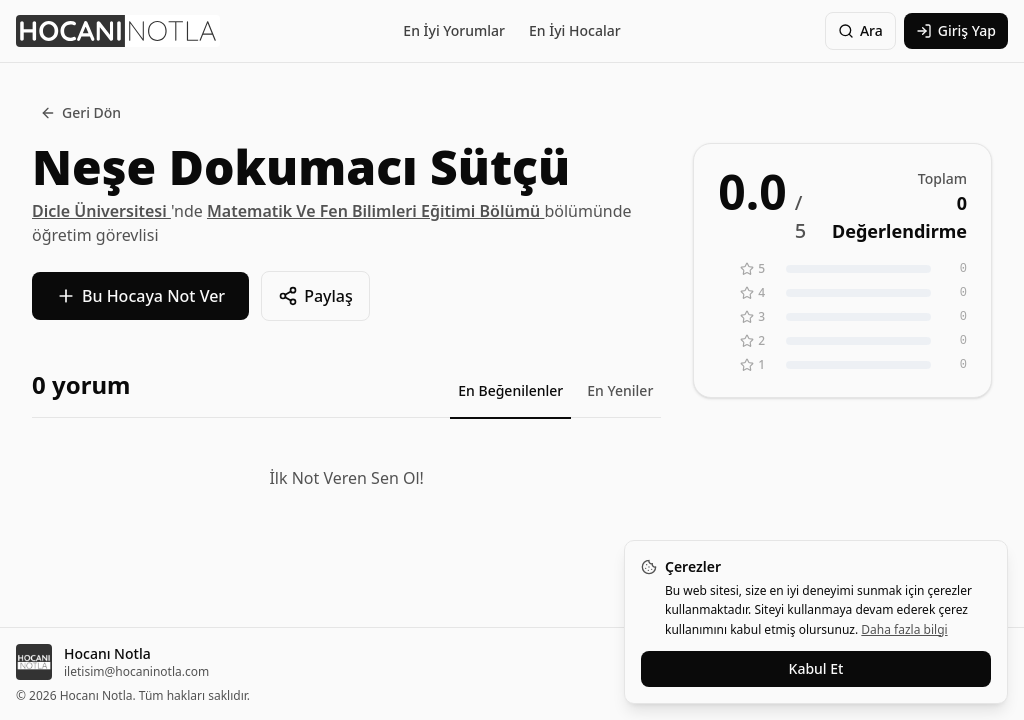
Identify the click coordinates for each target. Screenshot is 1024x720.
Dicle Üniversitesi (101, 211)
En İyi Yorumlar (454, 30)
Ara (860, 30)
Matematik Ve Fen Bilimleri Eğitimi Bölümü (375, 211)
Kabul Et (816, 668)
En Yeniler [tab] (620, 390)
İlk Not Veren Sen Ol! (346, 478)
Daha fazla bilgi (904, 629)
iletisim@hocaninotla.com (136, 672)
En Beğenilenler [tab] (510, 390)
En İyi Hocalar (575, 30)
